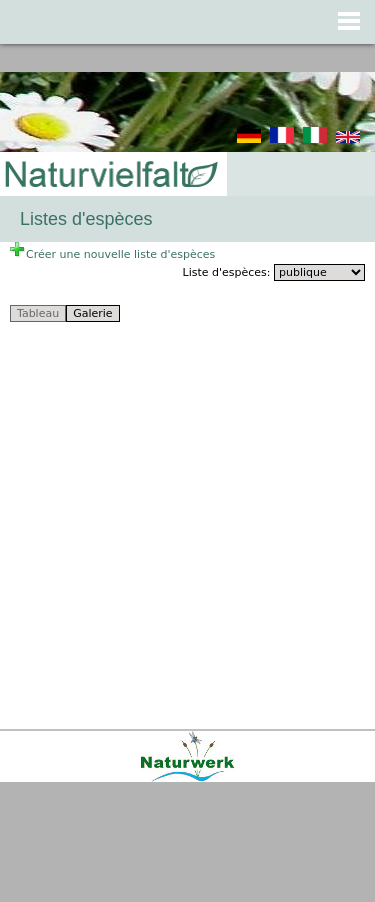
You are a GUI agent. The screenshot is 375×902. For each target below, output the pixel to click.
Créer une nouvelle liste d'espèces (112, 254)
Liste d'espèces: (229, 272)
